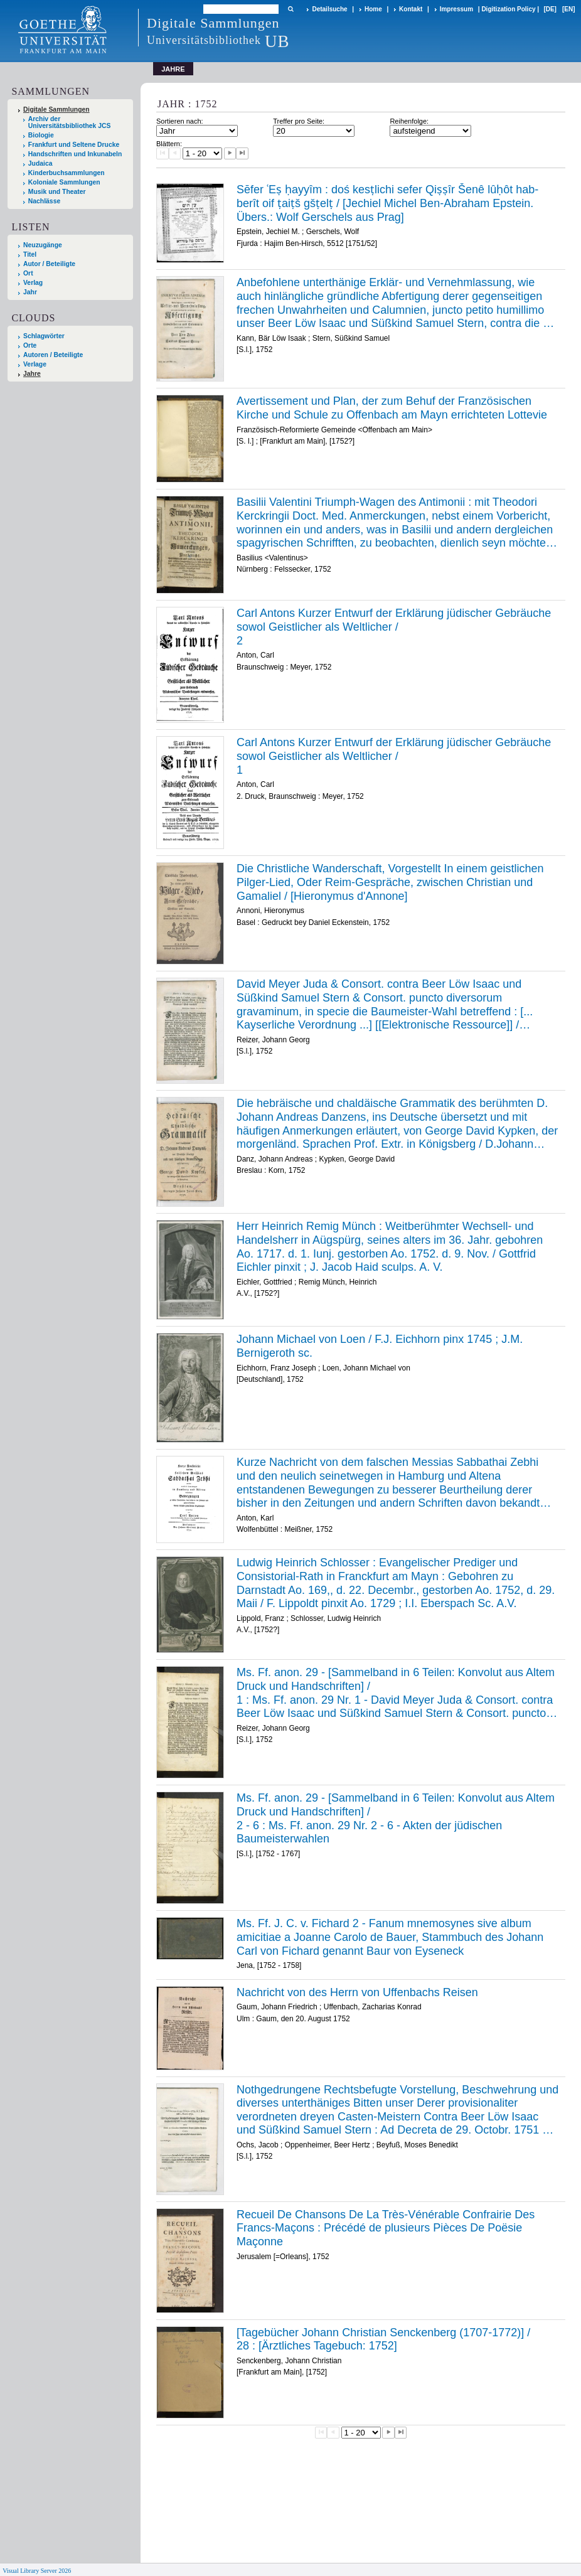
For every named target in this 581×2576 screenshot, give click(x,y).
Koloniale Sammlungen (64, 182)
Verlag (33, 282)
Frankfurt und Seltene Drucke (74, 144)
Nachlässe (44, 201)
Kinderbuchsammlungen (66, 172)
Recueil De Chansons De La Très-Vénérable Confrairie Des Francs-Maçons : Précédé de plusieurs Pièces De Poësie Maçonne (386, 2228)
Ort (28, 273)
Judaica (40, 163)
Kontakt (410, 9)
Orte (29, 345)
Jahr (30, 292)
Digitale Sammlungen (56, 109)
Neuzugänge (42, 245)
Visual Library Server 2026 (37, 2570)
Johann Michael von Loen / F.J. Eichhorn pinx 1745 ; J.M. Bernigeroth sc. (380, 1346)
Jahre (32, 373)
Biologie (41, 135)
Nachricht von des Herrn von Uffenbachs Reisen (357, 1992)
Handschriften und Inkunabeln (75, 154)
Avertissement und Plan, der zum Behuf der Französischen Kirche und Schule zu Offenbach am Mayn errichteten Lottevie (392, 408)
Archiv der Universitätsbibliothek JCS (69, 122)
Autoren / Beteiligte (53, 354)
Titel (29, 254)
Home (373, 9)
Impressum (456, 9)
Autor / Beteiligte (49, 263)
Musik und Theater (57, 191)
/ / (397, 1693)
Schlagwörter (44, 336)
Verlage (34, 364)
